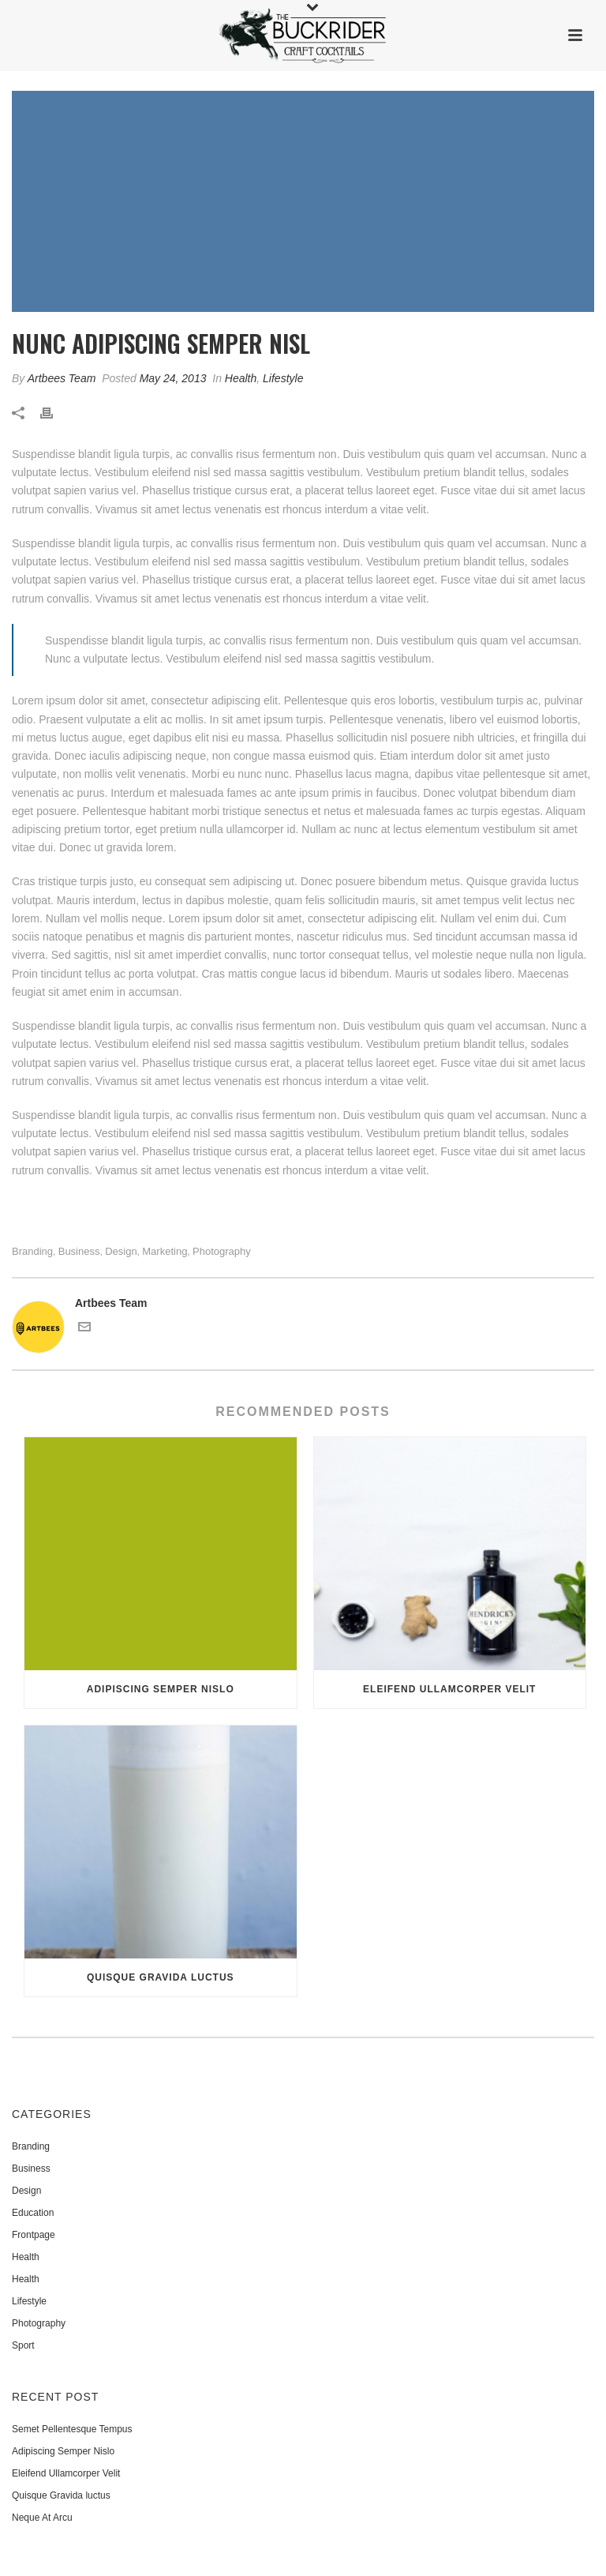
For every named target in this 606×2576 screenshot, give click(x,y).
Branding (32, 1251)
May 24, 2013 (173, 378)
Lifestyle (283, 378)
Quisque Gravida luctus (160, 1977)
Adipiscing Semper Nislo (160, 1689)
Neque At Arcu (42, 2517)
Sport (23, 2345)
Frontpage (33, 2234)
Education (33, 2212)
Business (79, 1251)
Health (240, 378)
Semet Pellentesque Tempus (72, 2429)
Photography (222, 1251)
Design (121, 1251)
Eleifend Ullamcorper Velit (449, 1689)
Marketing (164, 1251)
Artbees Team (62, 378)
